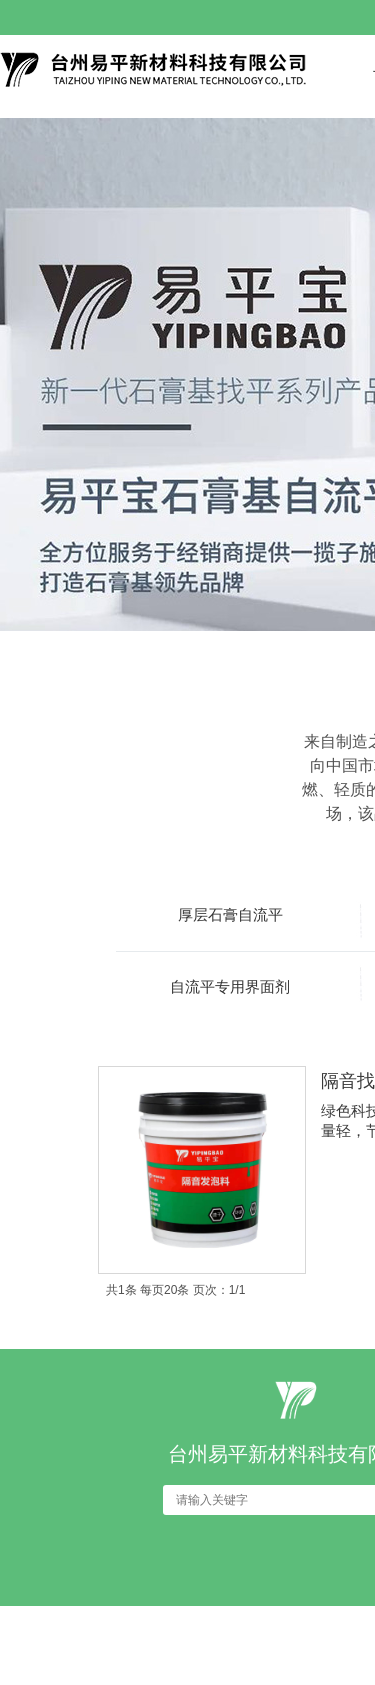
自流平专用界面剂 (230, 986)
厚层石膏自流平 (230, 914)
